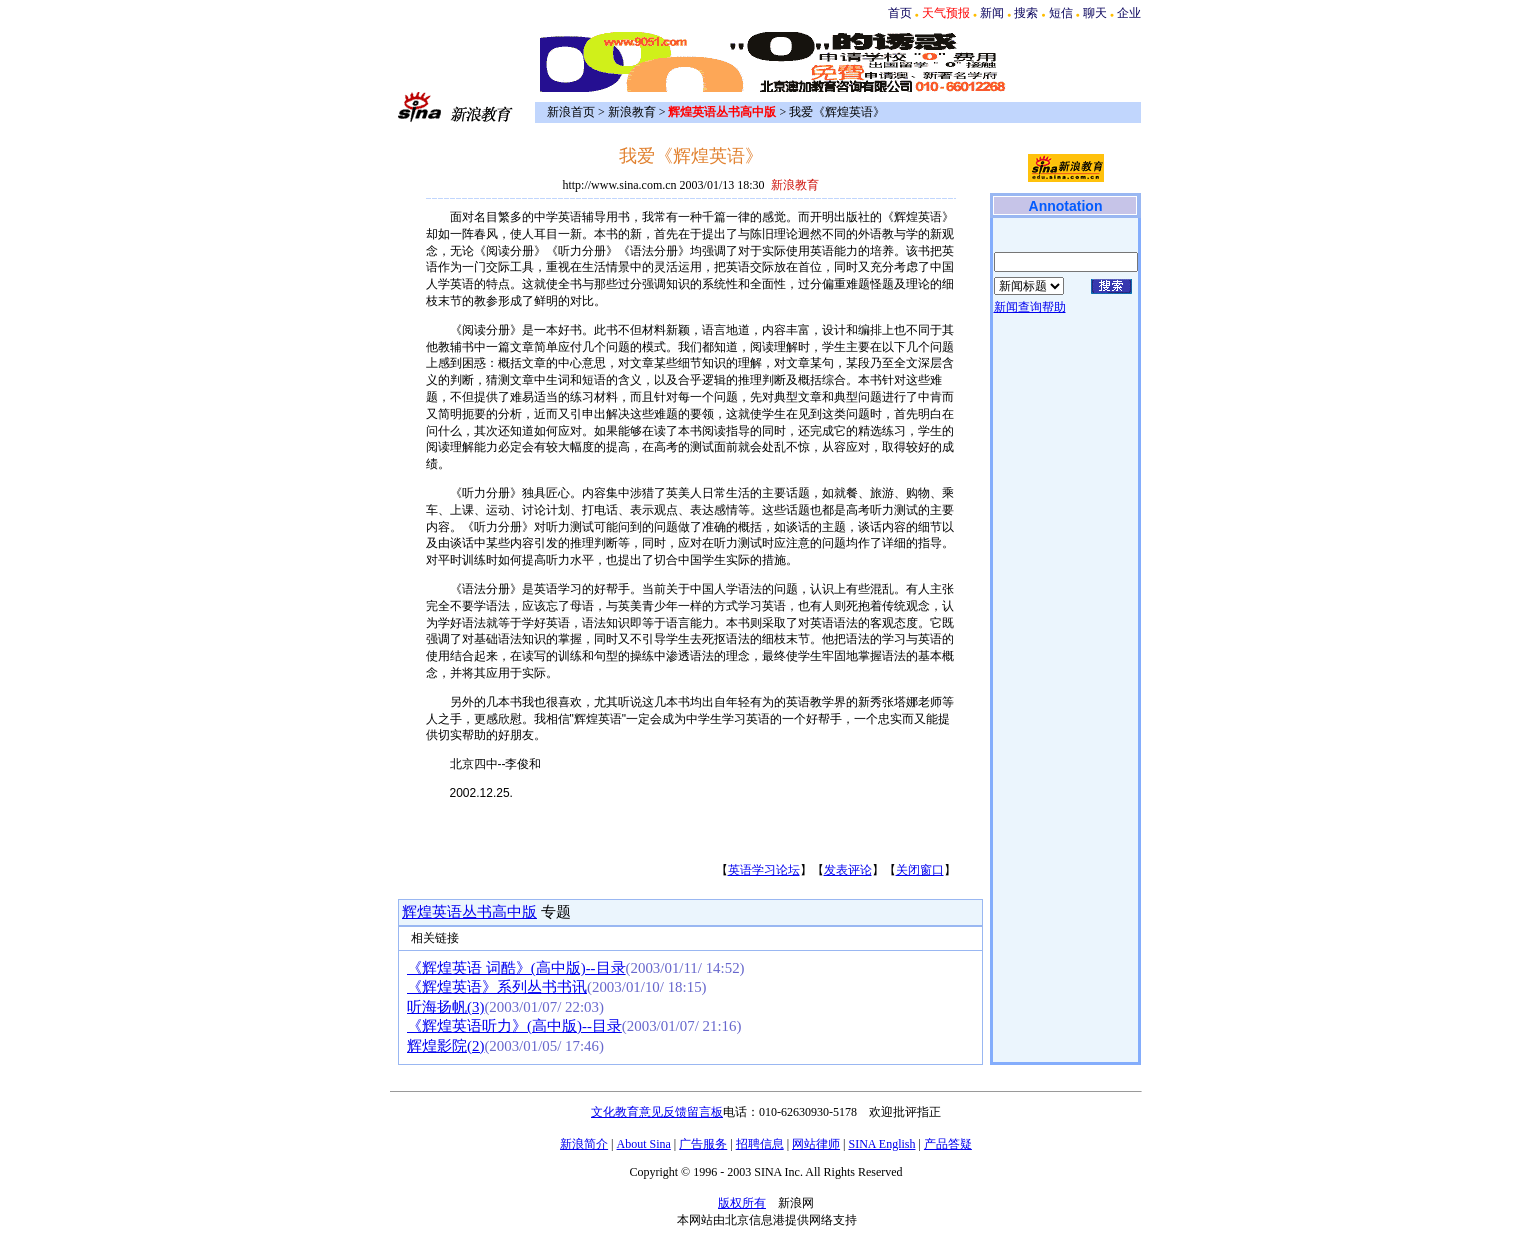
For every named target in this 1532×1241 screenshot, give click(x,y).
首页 (900, 13)
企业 (1129, 13)
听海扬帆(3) (445, 1007)
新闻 (992, 13)
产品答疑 (948, 1144)
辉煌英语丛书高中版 (469, 912)
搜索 (1026, 13)
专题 (554, 912)
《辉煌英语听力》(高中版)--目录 (514, 1026)
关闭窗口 (920, 870)
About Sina (644, 1144)
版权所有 (742, 1203)
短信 (1061, 13)
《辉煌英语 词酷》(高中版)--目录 (516, 968)
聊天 (1095, 13)
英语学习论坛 (764, 870)
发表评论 (848, 870)
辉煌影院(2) (445, 1046)
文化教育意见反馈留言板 (657, 1112)
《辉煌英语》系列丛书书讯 (497, 987)
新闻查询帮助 (1030, 307)
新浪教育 (632, 112)
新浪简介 (584, 1144)
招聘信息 (760, 1144)
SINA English (881, 1144)
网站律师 (816, 1144)
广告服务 (703, 1144)
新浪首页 (571, 112)
